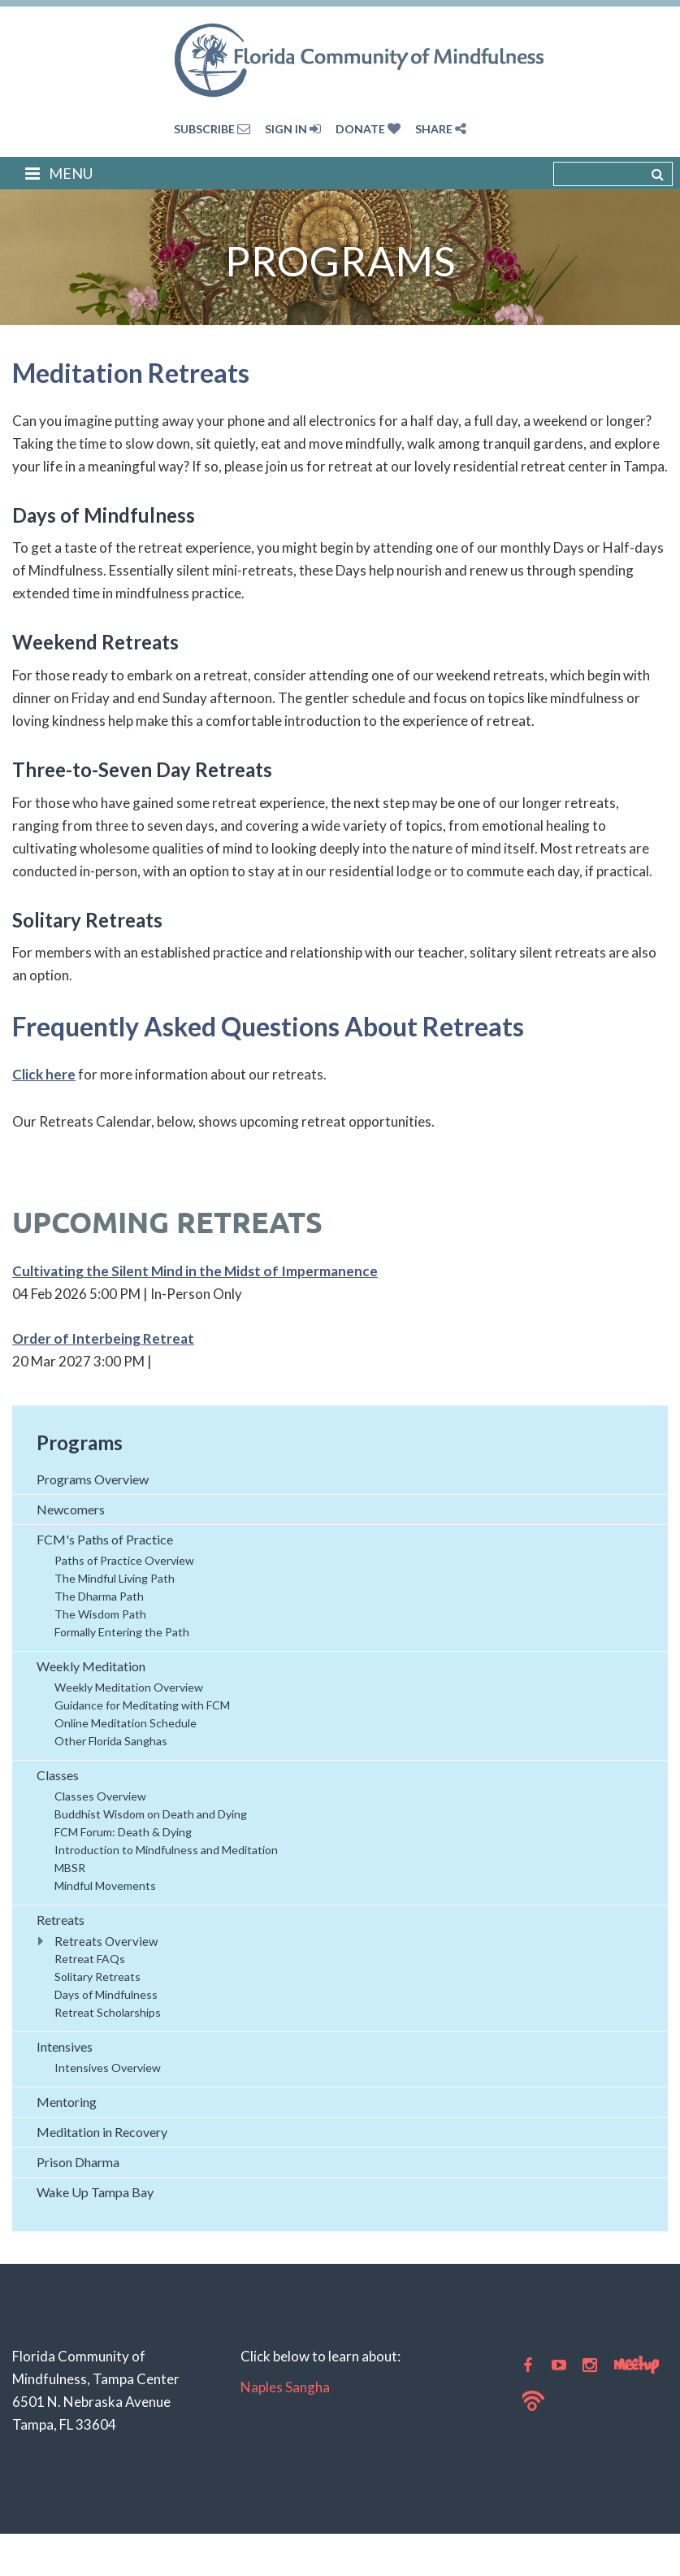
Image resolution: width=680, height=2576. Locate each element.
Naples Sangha (285, 2387)
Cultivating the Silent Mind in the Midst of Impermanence (195, 1270)
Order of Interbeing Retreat (103, 1338)
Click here (44, 1074)
